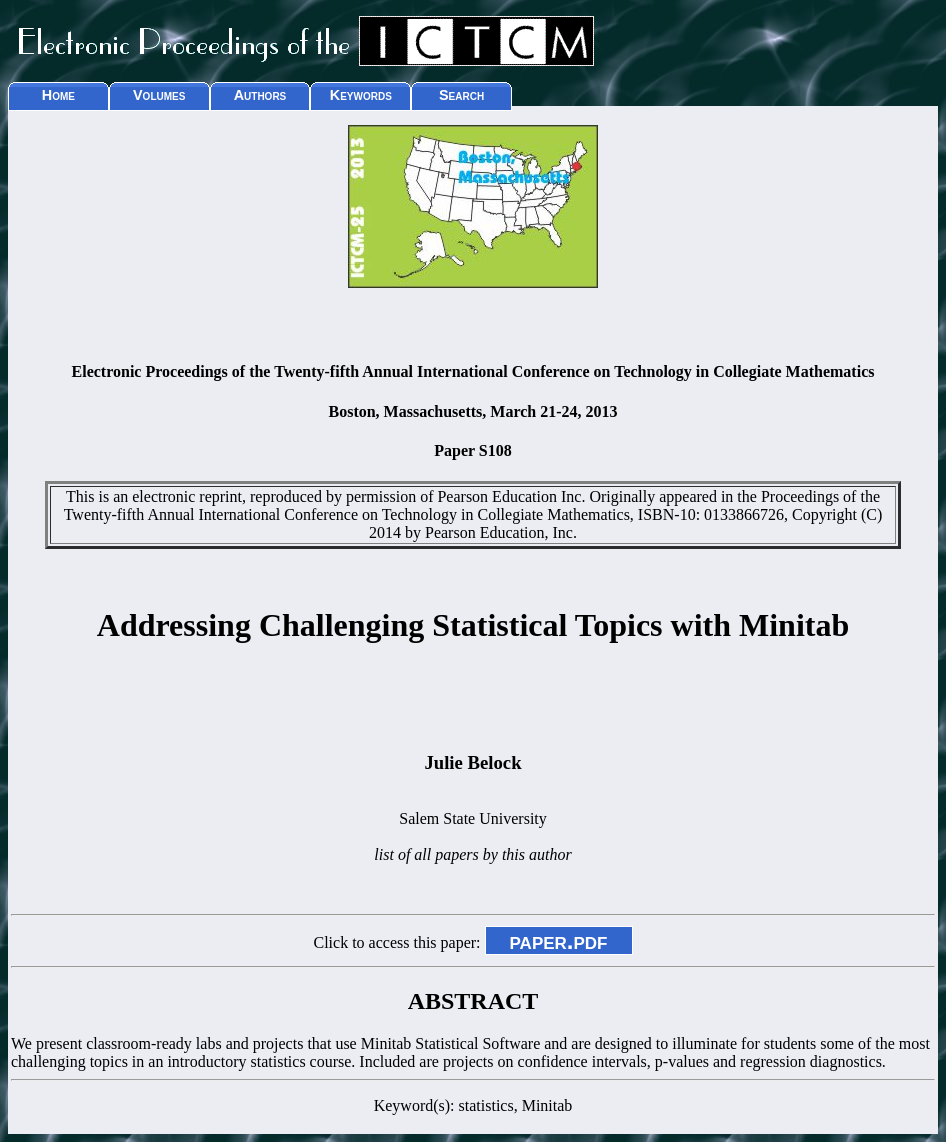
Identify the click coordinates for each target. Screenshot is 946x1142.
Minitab (547, 1105)
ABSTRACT (473, 1001)
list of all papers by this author (472, 854)
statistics (486, 1105)
